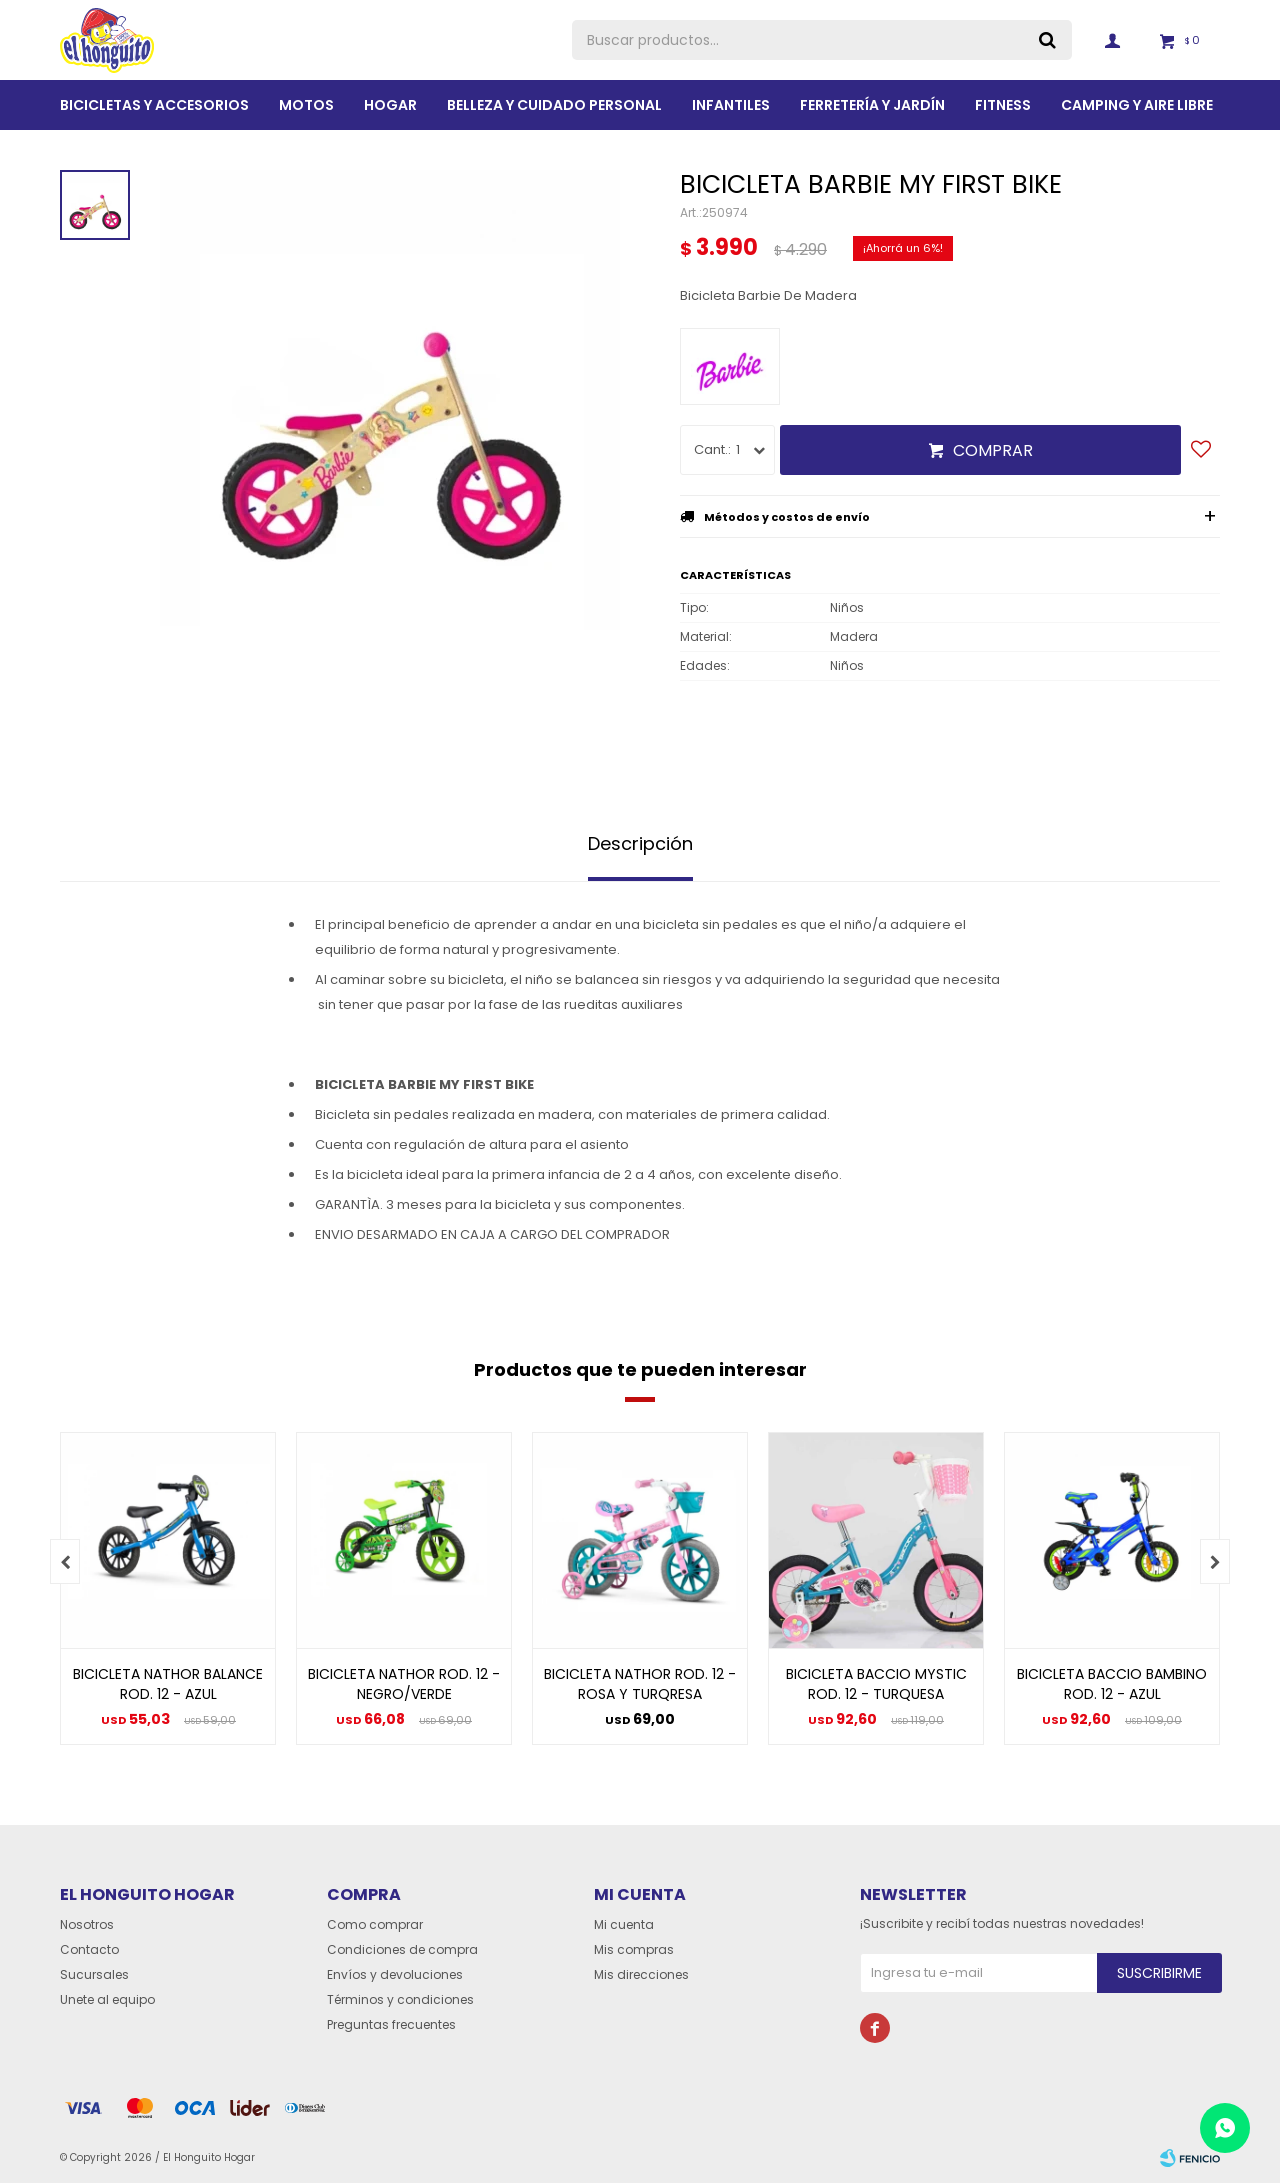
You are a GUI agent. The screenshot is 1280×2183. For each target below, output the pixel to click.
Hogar (390, 105)
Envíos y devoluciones (395, 1974)
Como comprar (375, 1924)
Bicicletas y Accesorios (154, 105)
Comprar (993, 450)
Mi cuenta (624, 1924)
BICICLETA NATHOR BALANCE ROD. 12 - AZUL (168, 1684)
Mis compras (634, 1949)
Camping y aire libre (1137, 105)
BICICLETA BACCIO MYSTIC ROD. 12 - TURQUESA (876, 1684)
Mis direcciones (641, 1974)
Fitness (1003, 105)
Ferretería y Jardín (872, 105)
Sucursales (94, 1974)
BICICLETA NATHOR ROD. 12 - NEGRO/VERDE (404, 1684)
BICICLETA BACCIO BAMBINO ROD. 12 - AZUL (1112, 1684)
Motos (306, 105)
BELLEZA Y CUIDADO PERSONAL (554, 105)
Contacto (89, 1949)
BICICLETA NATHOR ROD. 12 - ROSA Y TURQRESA (640, 1684)
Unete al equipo (107, 1999)
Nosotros (87, 1924)
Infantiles (731, 105)
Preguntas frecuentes (391, 2024)
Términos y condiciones (400, 1999)
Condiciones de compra (402, 1949)
